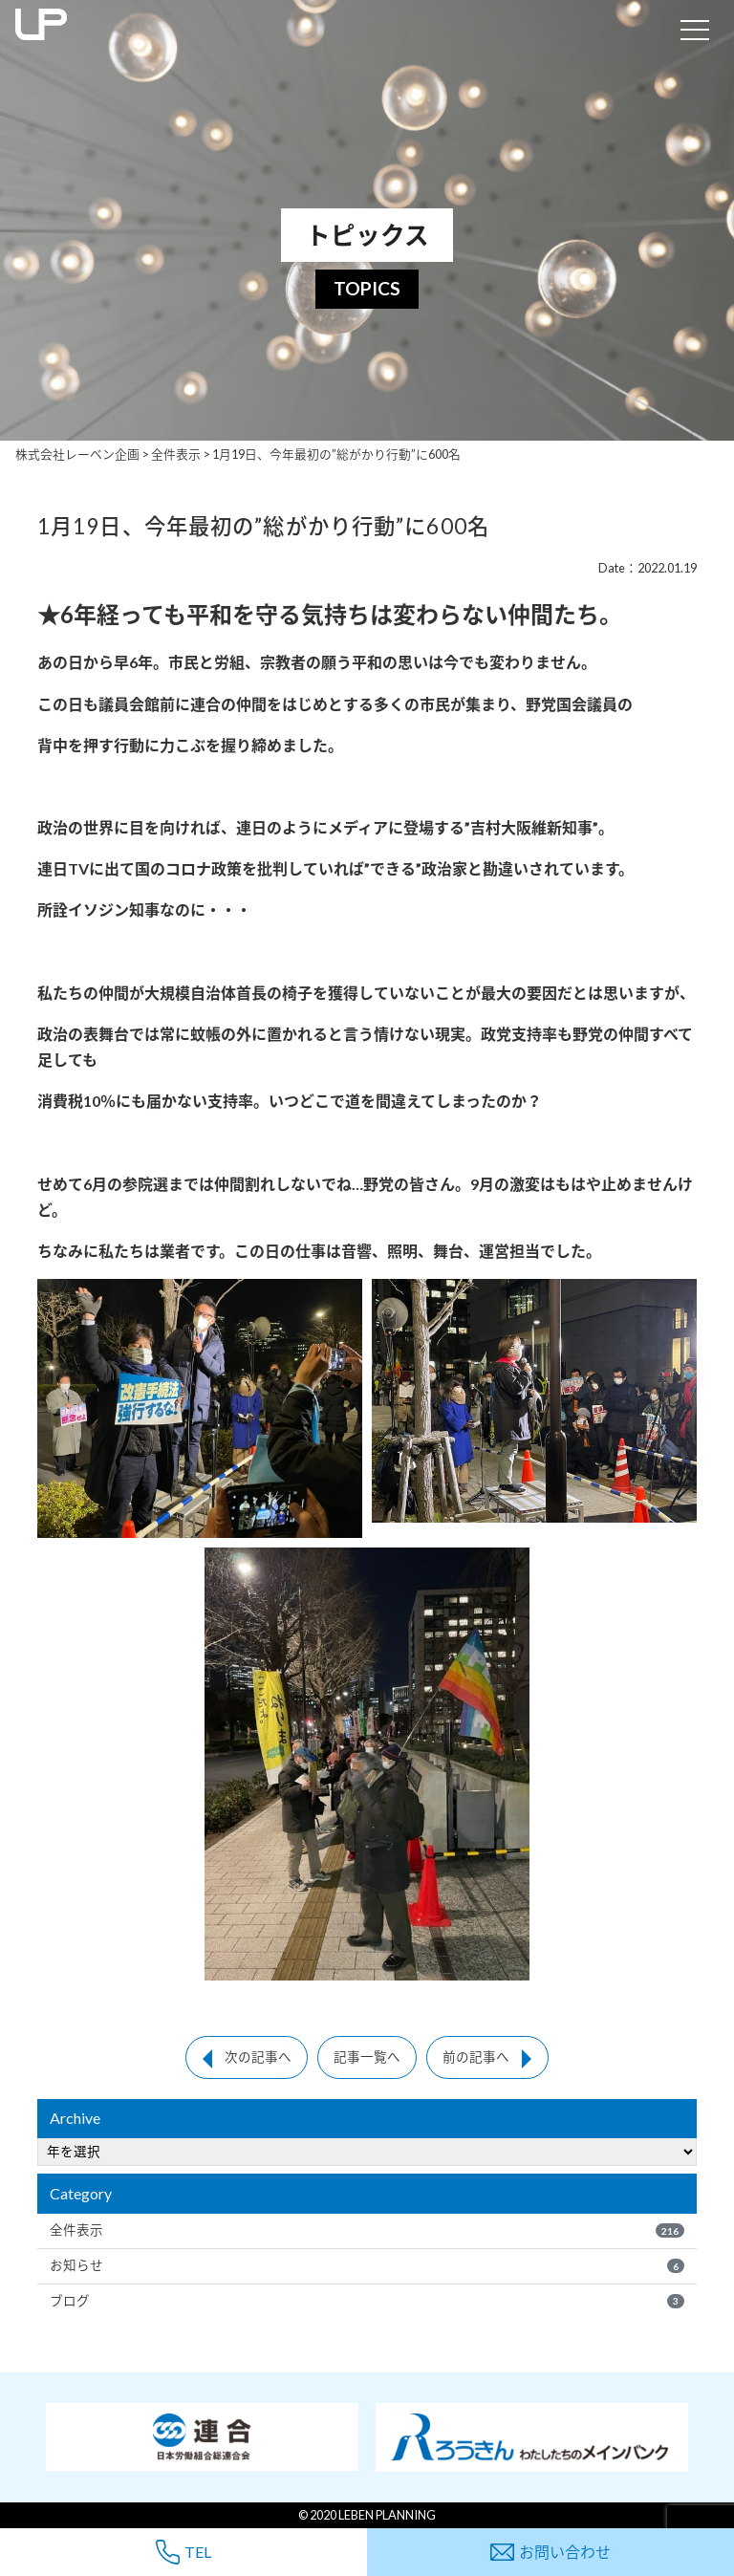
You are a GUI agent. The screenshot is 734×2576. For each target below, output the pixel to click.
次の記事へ (258, 2057)
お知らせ (367, 2265)
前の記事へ (476, 2057)
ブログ (367, 2300)
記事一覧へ (367, 2057)
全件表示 (367, 2230)
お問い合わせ (550, 2552)
